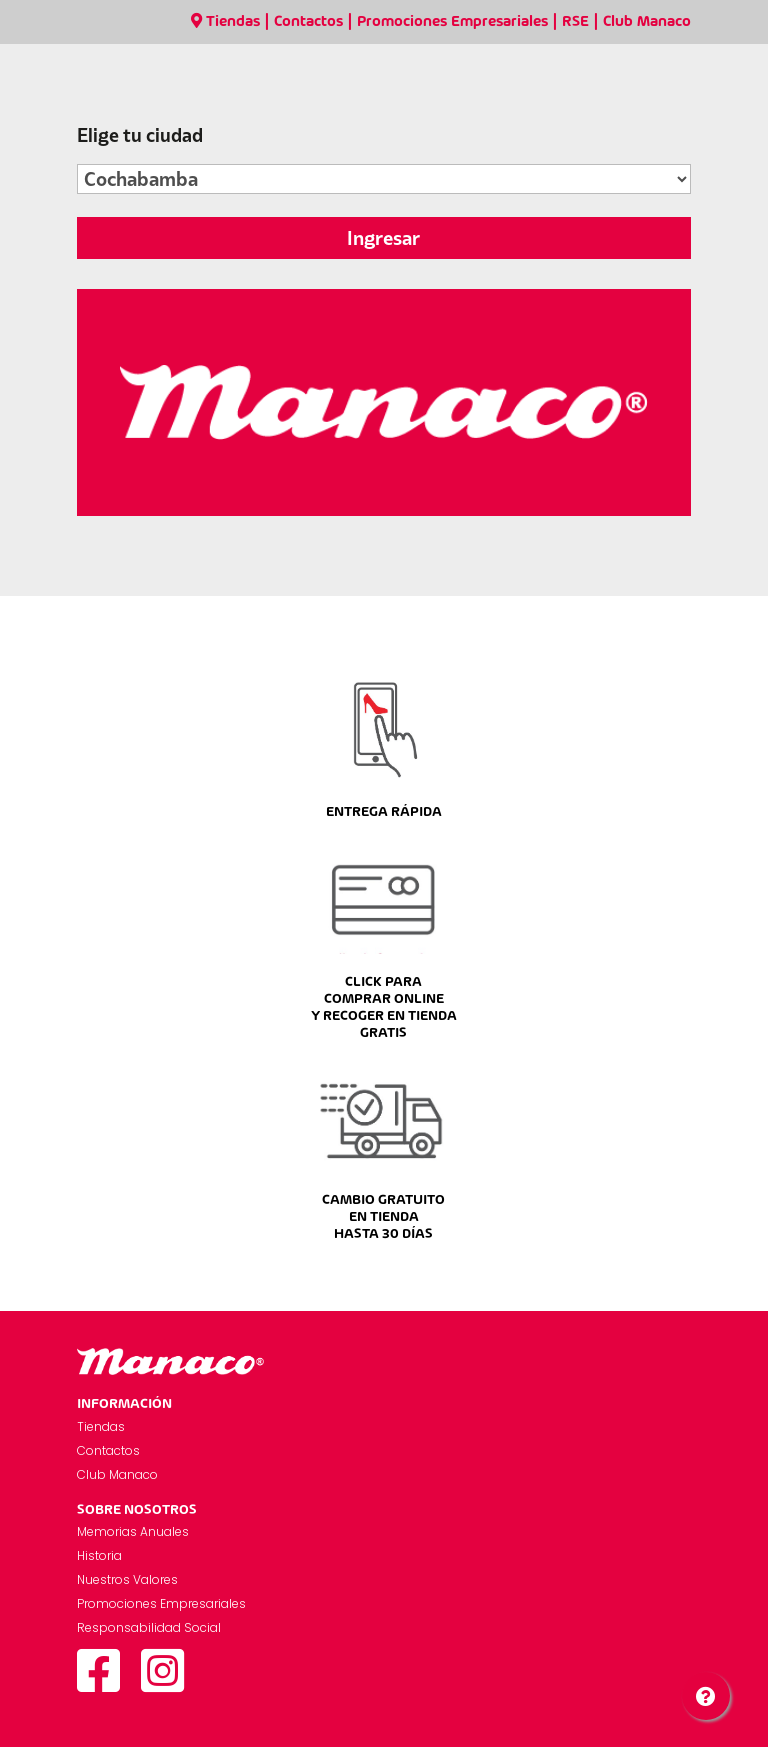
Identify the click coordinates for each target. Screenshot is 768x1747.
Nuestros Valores (127, 1579)
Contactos (308, 22)
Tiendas (225, 22)
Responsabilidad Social (149, 1627)
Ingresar (383, 238)
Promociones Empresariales (452, 22)
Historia (99, 1555)
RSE (575, 22)
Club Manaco (647, 22)
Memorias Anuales (133, 1531)
